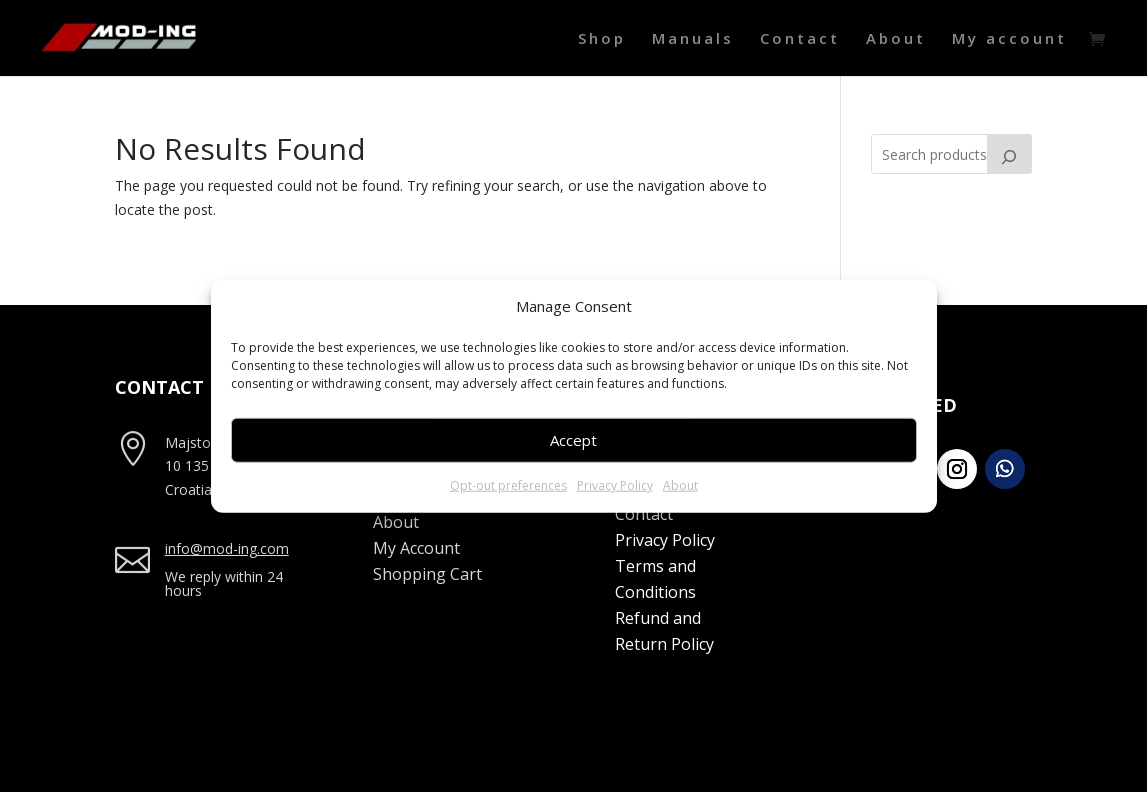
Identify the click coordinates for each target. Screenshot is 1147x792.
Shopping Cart (427, 574)
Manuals (693, 39)
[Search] (1010, 154)
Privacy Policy (615, 485)
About (680, 485)
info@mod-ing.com (227, 548)
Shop (602, 39)
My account (1009, 39)
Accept (573, 440)
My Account (416, 548)
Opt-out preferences (508, 485)
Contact (800, 39)
